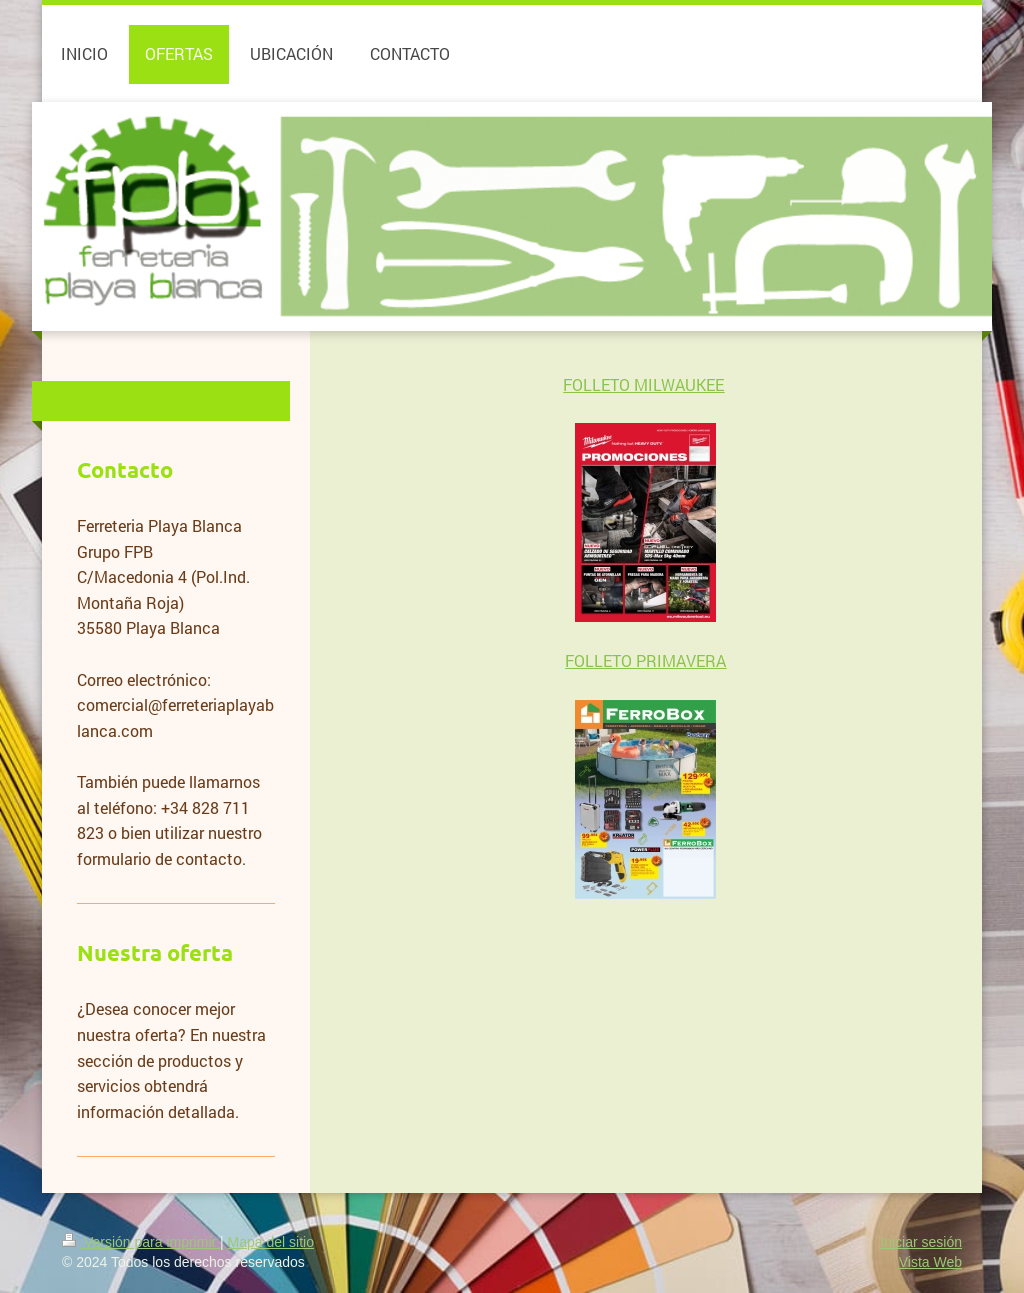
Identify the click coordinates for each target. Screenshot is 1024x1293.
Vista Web (930, 1262)
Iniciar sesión (921, 1242)
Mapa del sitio (271, 1242)
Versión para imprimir (141, 1242)
